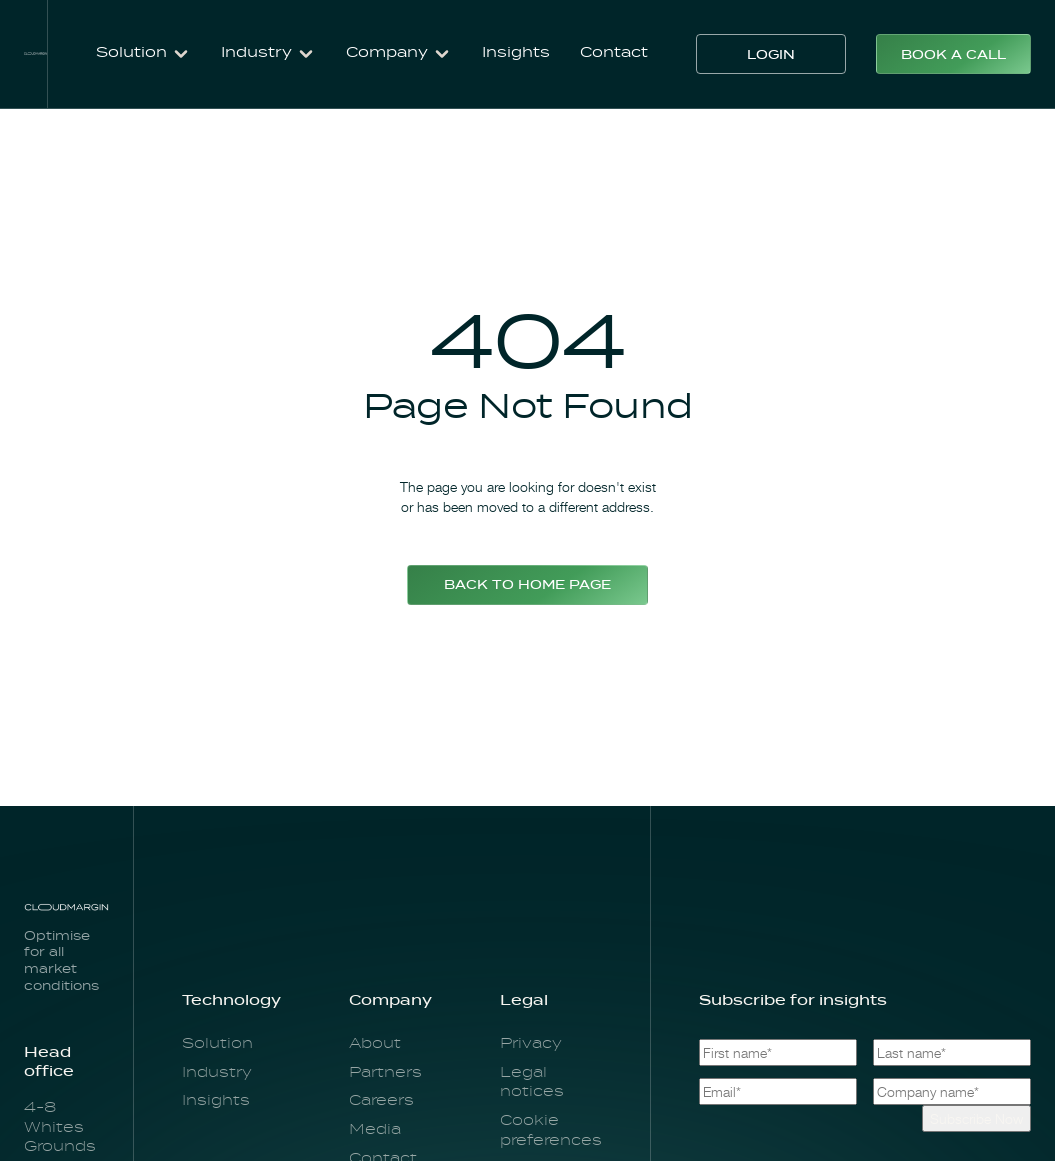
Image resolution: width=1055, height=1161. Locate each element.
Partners (385, 1073)
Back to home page (527, 586)
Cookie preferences (551, 1131)
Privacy (531, 1044)
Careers (381, 1101)
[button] (143, 54)
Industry (217, 1073)
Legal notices (532, 1083)
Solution (217, 1044)
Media (375, 1130)
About (375, 1044)
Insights (516, 53)
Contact (614, 53)
